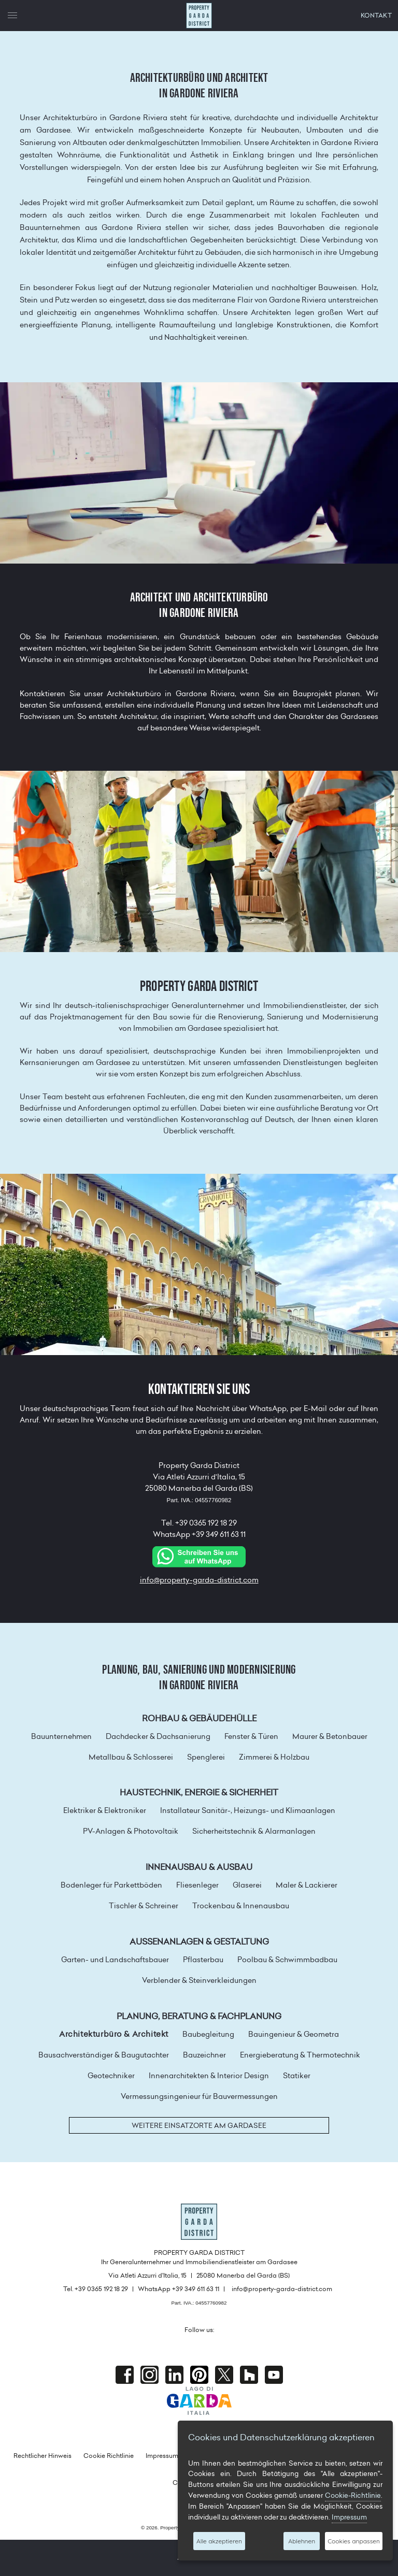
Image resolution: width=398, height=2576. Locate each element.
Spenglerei (206, 1757)
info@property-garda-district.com (199, 1580)
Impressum (162, 2455)
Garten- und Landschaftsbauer (115, 1959)
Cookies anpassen (354, 2541)
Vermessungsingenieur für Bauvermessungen (199, 2096)
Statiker (296, 2075)
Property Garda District (199, 15)
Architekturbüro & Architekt (113, 2034)
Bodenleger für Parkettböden (111, 1885)
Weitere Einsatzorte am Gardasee (199, 2125)
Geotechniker (111, 2075)
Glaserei (247, 1885)
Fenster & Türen (251, 1736)
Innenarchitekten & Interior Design (209, 2075)
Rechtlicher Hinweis (42, 2455)
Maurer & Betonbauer (329, 1736)
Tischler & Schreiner (143, 1906)
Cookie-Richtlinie (353, 2495)
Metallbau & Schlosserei (131, 1757)
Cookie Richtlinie (108, 2455)
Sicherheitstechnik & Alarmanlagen (254, 1831)
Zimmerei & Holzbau (274, 1757)
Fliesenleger (197, 1885)
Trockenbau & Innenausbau (240, 1906)
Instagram (149, 2375)
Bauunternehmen (61, 1736)
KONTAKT (376, 15)
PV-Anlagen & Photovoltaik (130, 1831)
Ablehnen (301, 2541)
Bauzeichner (204, 2055)
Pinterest (199, 2375)
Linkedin (174, 2375)
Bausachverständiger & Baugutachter (103, 2055)
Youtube (274, 2375)
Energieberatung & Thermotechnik (300, 2055)
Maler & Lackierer (306, 1885)
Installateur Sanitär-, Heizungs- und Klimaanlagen (247, 1810)
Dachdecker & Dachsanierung (158, 1736)
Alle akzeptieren (219, 2541)
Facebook (125, 2375)
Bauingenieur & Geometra (293, 2034)
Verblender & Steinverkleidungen (199, 1980)
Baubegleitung (208, 2034)
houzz (249, 2375)
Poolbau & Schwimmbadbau (287, 1959)
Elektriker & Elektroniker (104, 1810)
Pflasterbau (203, 1959)
